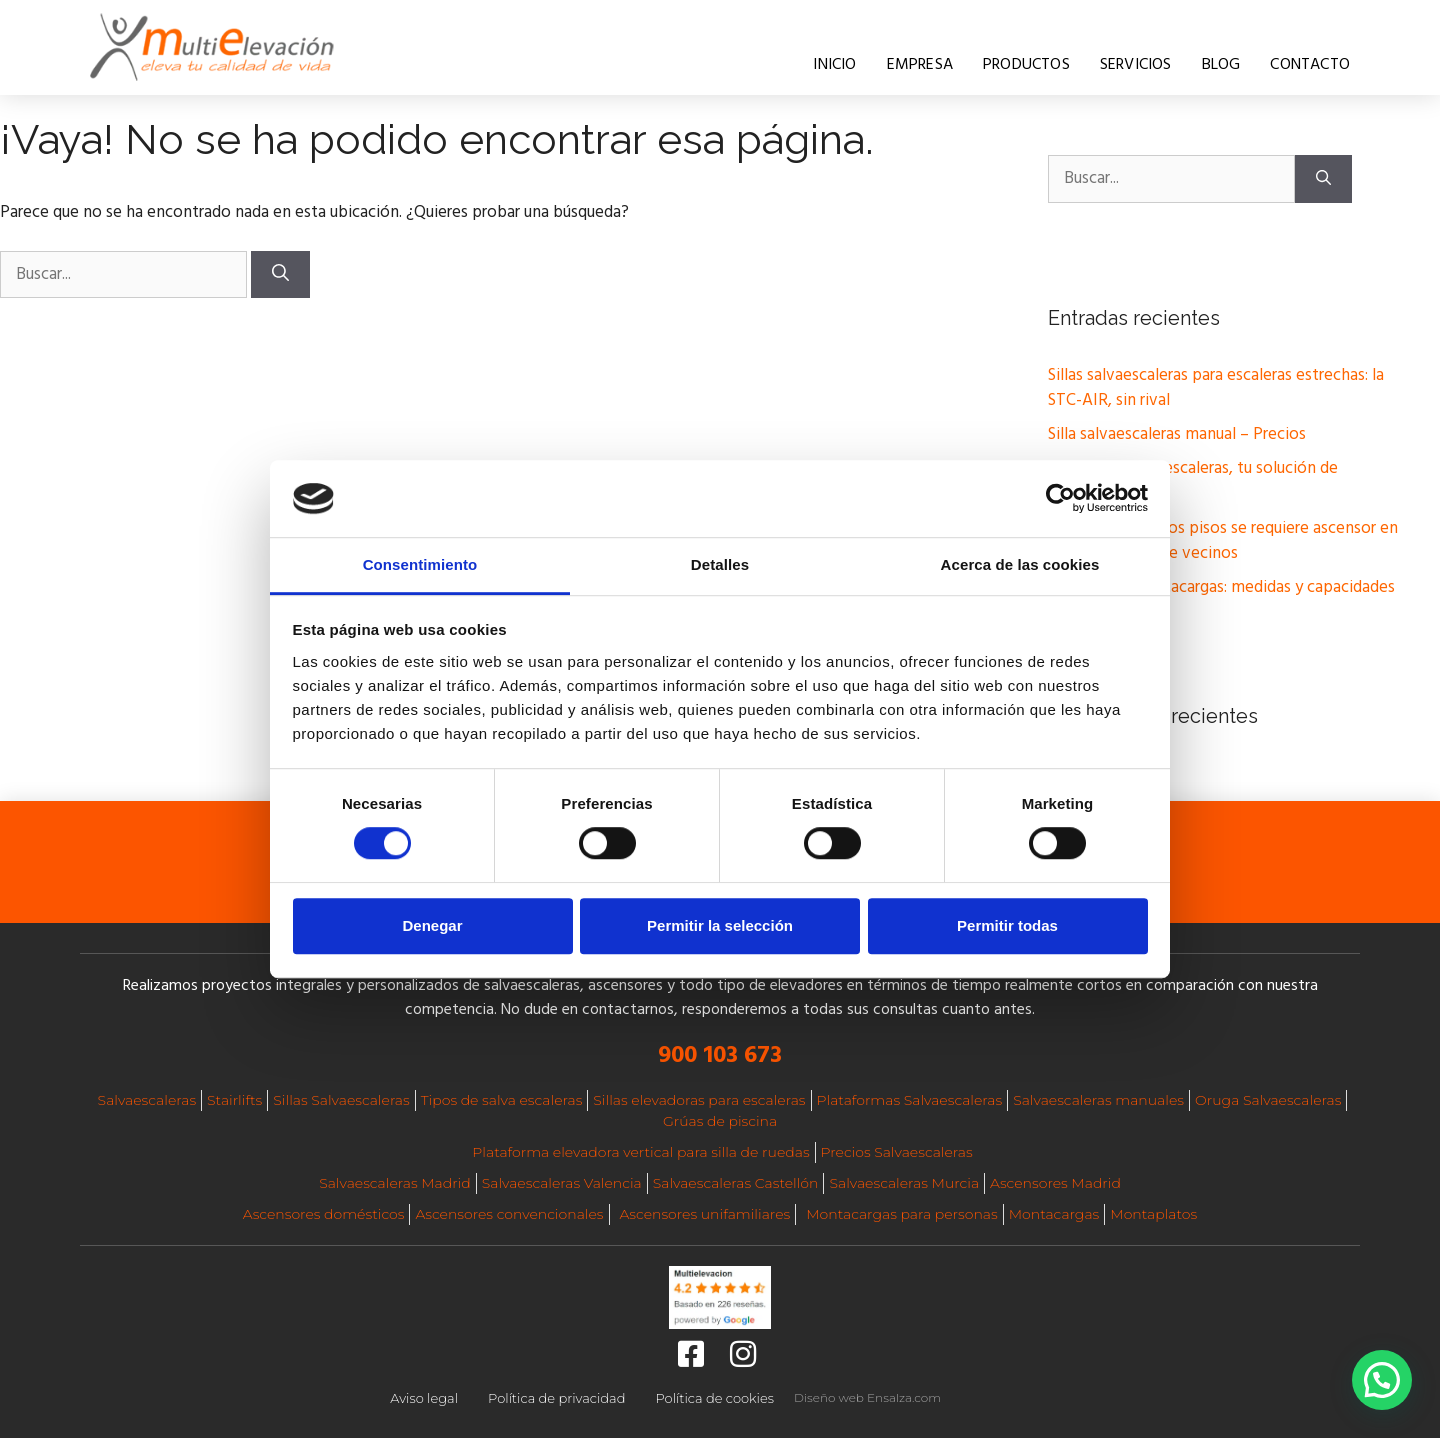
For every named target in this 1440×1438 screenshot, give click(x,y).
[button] (1382, 1380)
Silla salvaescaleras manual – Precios (1177, 434)
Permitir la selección (720, 925)
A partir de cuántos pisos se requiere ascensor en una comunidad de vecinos (1223, 541)
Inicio (834, 65)
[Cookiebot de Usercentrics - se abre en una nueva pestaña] (1060, 499)
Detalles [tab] (720, 564)
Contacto (1310, 65)
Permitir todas (1007, 925)
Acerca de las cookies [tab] (1020, 564)
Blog (1221, 65)
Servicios (1136, 65)
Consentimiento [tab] (420, 564)
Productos (1026, 65)
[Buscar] (280, 275)
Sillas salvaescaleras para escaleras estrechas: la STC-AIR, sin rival (1216, 388)
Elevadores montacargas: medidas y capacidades (1221, 587)
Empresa (920, 65)
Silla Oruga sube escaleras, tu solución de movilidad (1193, 481)
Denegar (432, 925)
